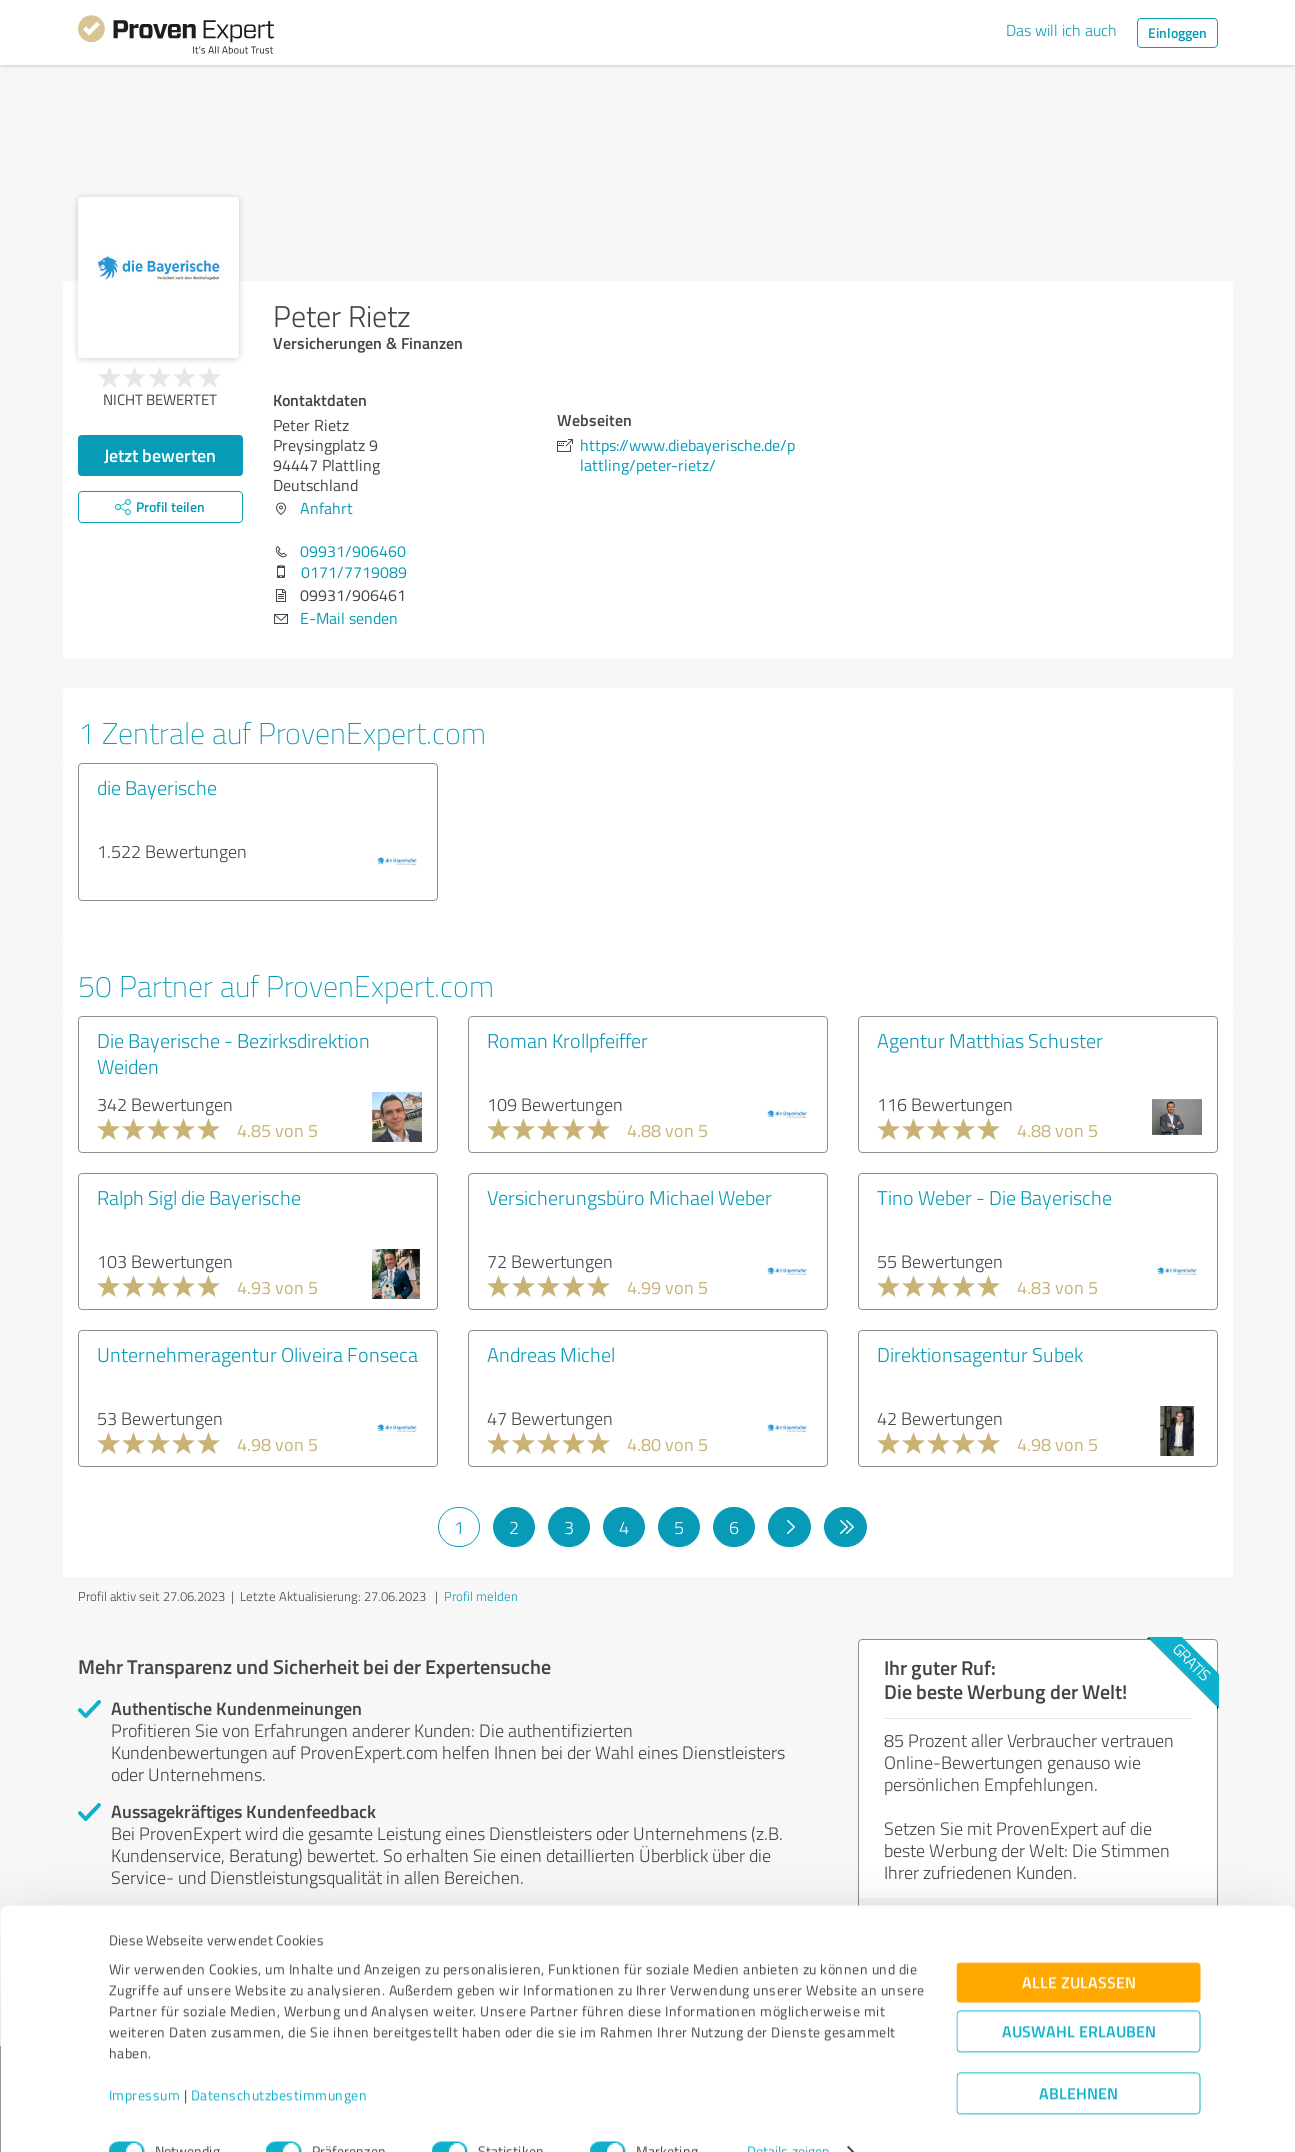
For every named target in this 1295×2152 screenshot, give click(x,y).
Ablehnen (1078, 2056)
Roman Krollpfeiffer (567, 1040)
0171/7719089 (354, 572)
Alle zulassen (1079, 1945)
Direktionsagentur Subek (980, 1354)
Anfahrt (326, 508)
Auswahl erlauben (1079, 1994)
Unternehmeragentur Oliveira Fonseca (257, 1354)
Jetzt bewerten (160, 455)
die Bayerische (157, 787)
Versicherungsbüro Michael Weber (629, 1197)
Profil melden (481, 1596)
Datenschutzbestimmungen (279, 2058)
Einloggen (1177, 32)
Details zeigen (788, 2114)
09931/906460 (353, 551)
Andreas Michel (551, 1354)
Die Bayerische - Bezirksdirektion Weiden (233, 1053)
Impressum (145, 2058)
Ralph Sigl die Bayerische (199, 1197)
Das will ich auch (1061, 30)
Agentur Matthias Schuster (990, 1040)
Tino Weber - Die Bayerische (994, 1197)
